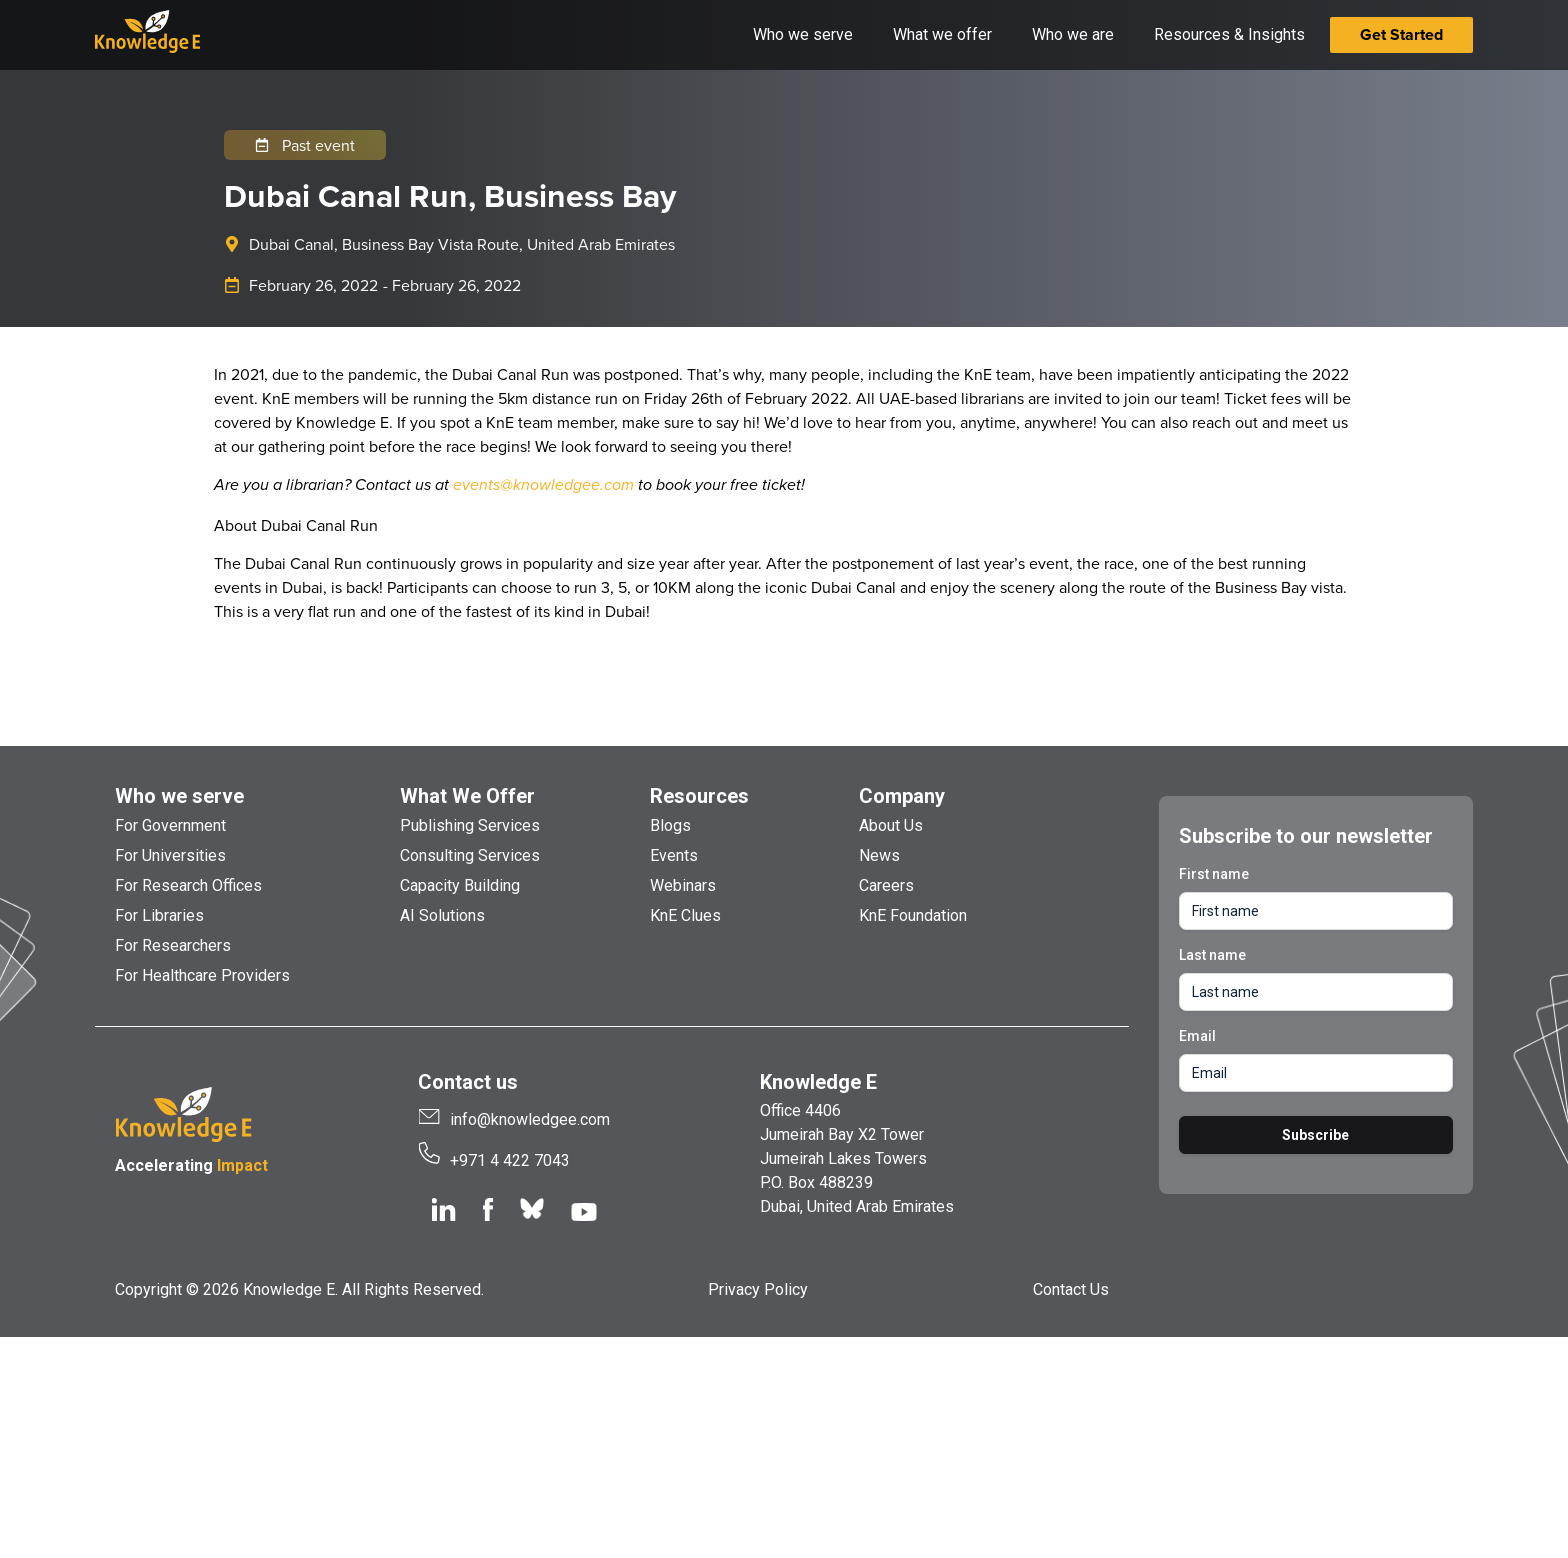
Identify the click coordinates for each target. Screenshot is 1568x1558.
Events (674, 855)
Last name (1212, 955)
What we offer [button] (942, 34)
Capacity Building (460, 885)
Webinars (683, 885)
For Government (170, 825)
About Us (891, 825)
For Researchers (173, 945)
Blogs (670, 825)
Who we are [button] (1073, 34)
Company (902, 796)
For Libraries (159, 915)
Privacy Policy (758, 1289)
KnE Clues (685, 915)
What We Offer (467, 796)
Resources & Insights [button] (1229, 34)
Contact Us (1071, 1289)
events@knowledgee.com (543, 485)
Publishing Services (470, 825)
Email (1197, 1036)
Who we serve (179, 796)
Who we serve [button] (803, 34)
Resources (699, 796)
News (879, 855)
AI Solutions (442, 915)
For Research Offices (188, 885)
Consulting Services (470, 855)
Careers (886, 885)
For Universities (170, 855)
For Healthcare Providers (202, 975)
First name (1214, 874)
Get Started (1401, 34)
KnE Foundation (913, 915)
